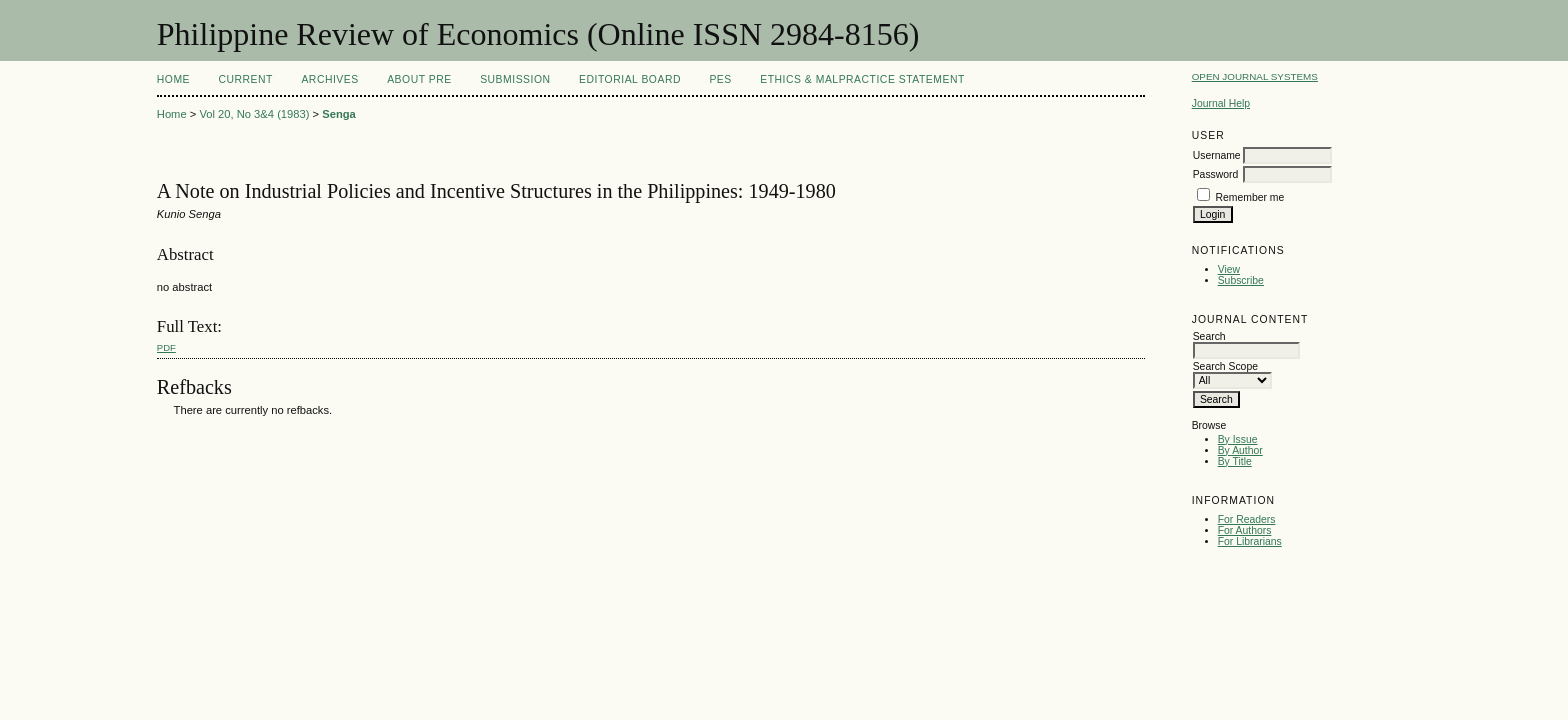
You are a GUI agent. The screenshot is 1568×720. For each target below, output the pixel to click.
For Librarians (1250, 541)
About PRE (419, 79)
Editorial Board (630, 79)
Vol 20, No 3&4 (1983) (254, 114)
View (1229, 269)
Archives (329, 79)
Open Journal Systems (1255, 76)
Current (246, 79)
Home (173, 79)
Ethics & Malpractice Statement (862, 79)
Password (1216, 174)
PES (720, 79)
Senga (339, 114)
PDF (166, 347)
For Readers (1247, 519)
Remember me (1250, 197)
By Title (1235, 461)
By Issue (1238, 439)
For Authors (1245, 530)
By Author (1240, 450)
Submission (515, 79)
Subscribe (1241, 280)
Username (1217, 155)
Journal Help (1221, 103)
